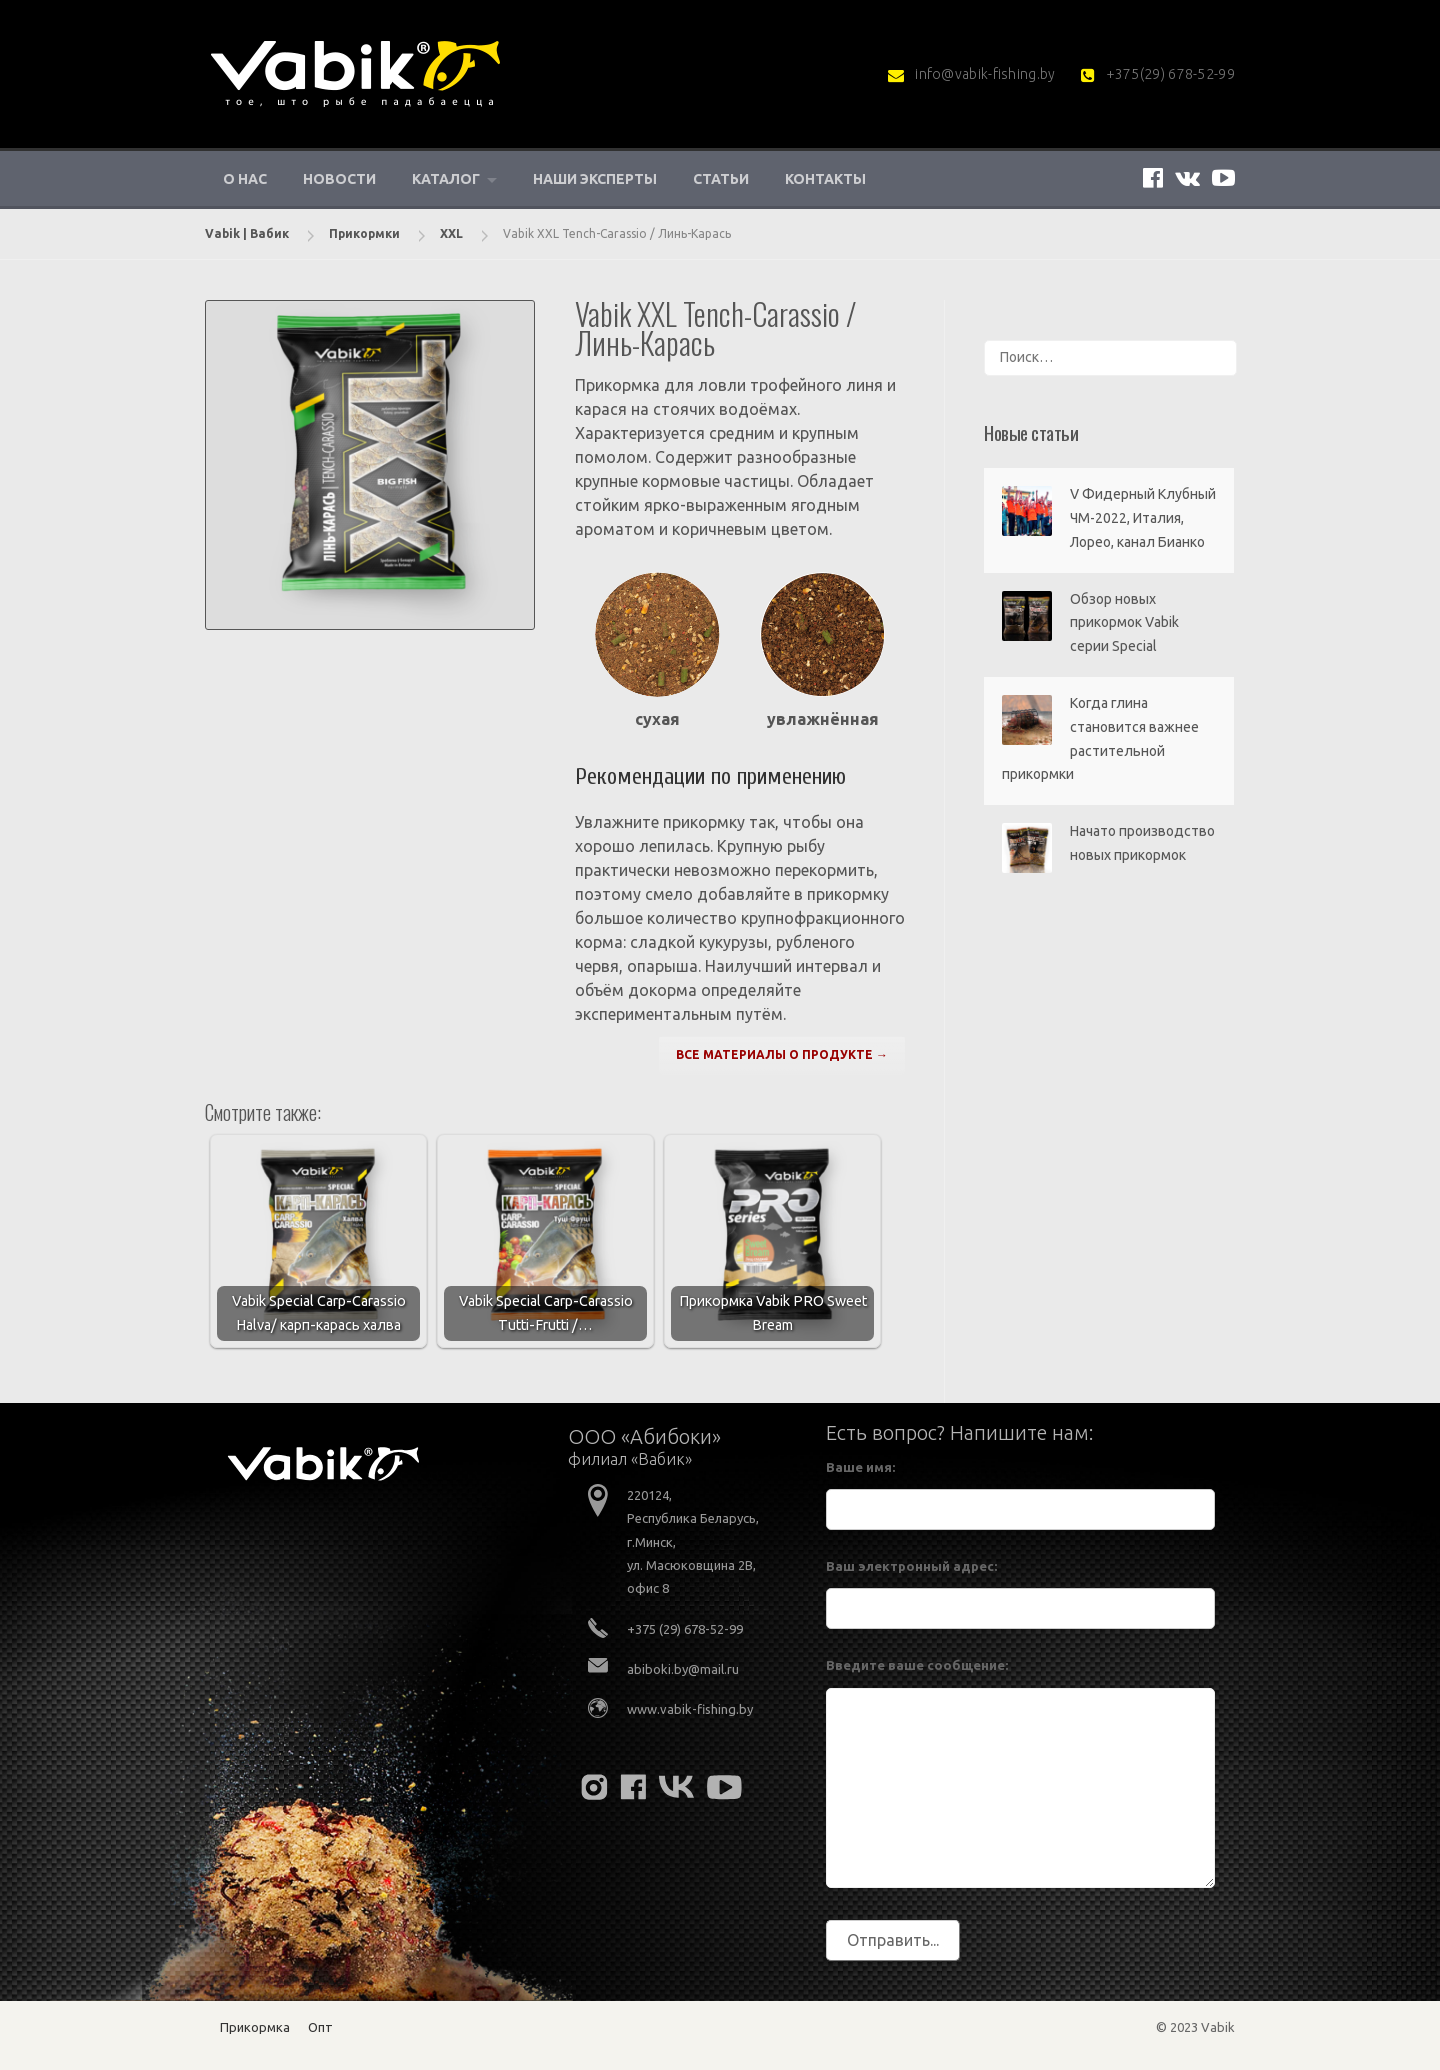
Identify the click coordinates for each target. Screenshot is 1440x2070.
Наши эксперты (595, 179)
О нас (245, 179)
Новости (339, 179)
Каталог (446, 179)
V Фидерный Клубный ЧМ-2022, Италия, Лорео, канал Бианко (1143, 518)
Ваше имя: (860, 1467)
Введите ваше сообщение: (917, 1665)
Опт (320, 2027)
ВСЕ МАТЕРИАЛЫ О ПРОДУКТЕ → (782, 1054)
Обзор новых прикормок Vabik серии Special (1124, 623)
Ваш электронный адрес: (911, 1566)
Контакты (825, 179)
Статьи (721, 179)
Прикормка (255, 2027)
